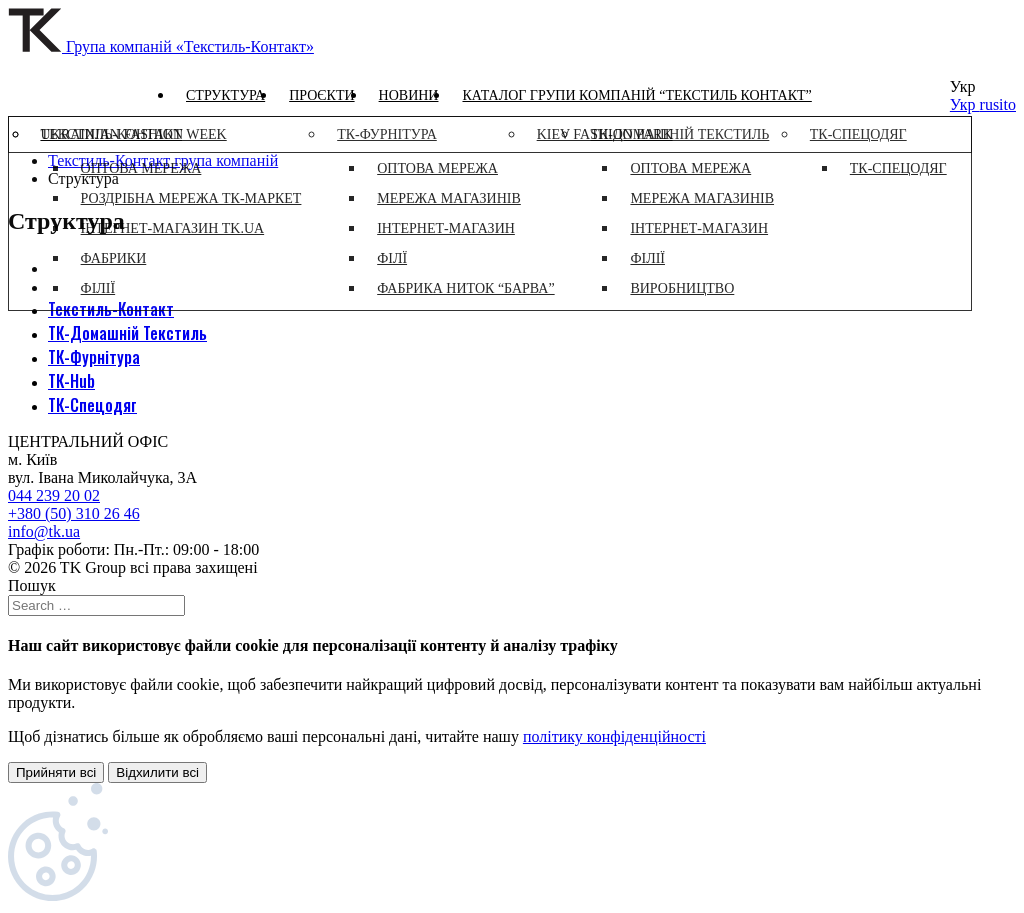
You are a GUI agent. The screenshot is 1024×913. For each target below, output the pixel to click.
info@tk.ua (44, 531)
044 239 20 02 (54, 495)
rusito (998, 104)
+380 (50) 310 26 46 (74, 513)
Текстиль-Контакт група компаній (163, 160)
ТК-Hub (71, 381)
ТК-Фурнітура (94, 357)
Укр (965, 104)
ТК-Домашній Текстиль (127, 333)
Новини (409, 95)
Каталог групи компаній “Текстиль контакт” (636, 95)
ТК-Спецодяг (92, 405)
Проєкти (321, 95)
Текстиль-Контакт (111, 309)
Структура (225, 95)
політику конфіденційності (614, 736)
